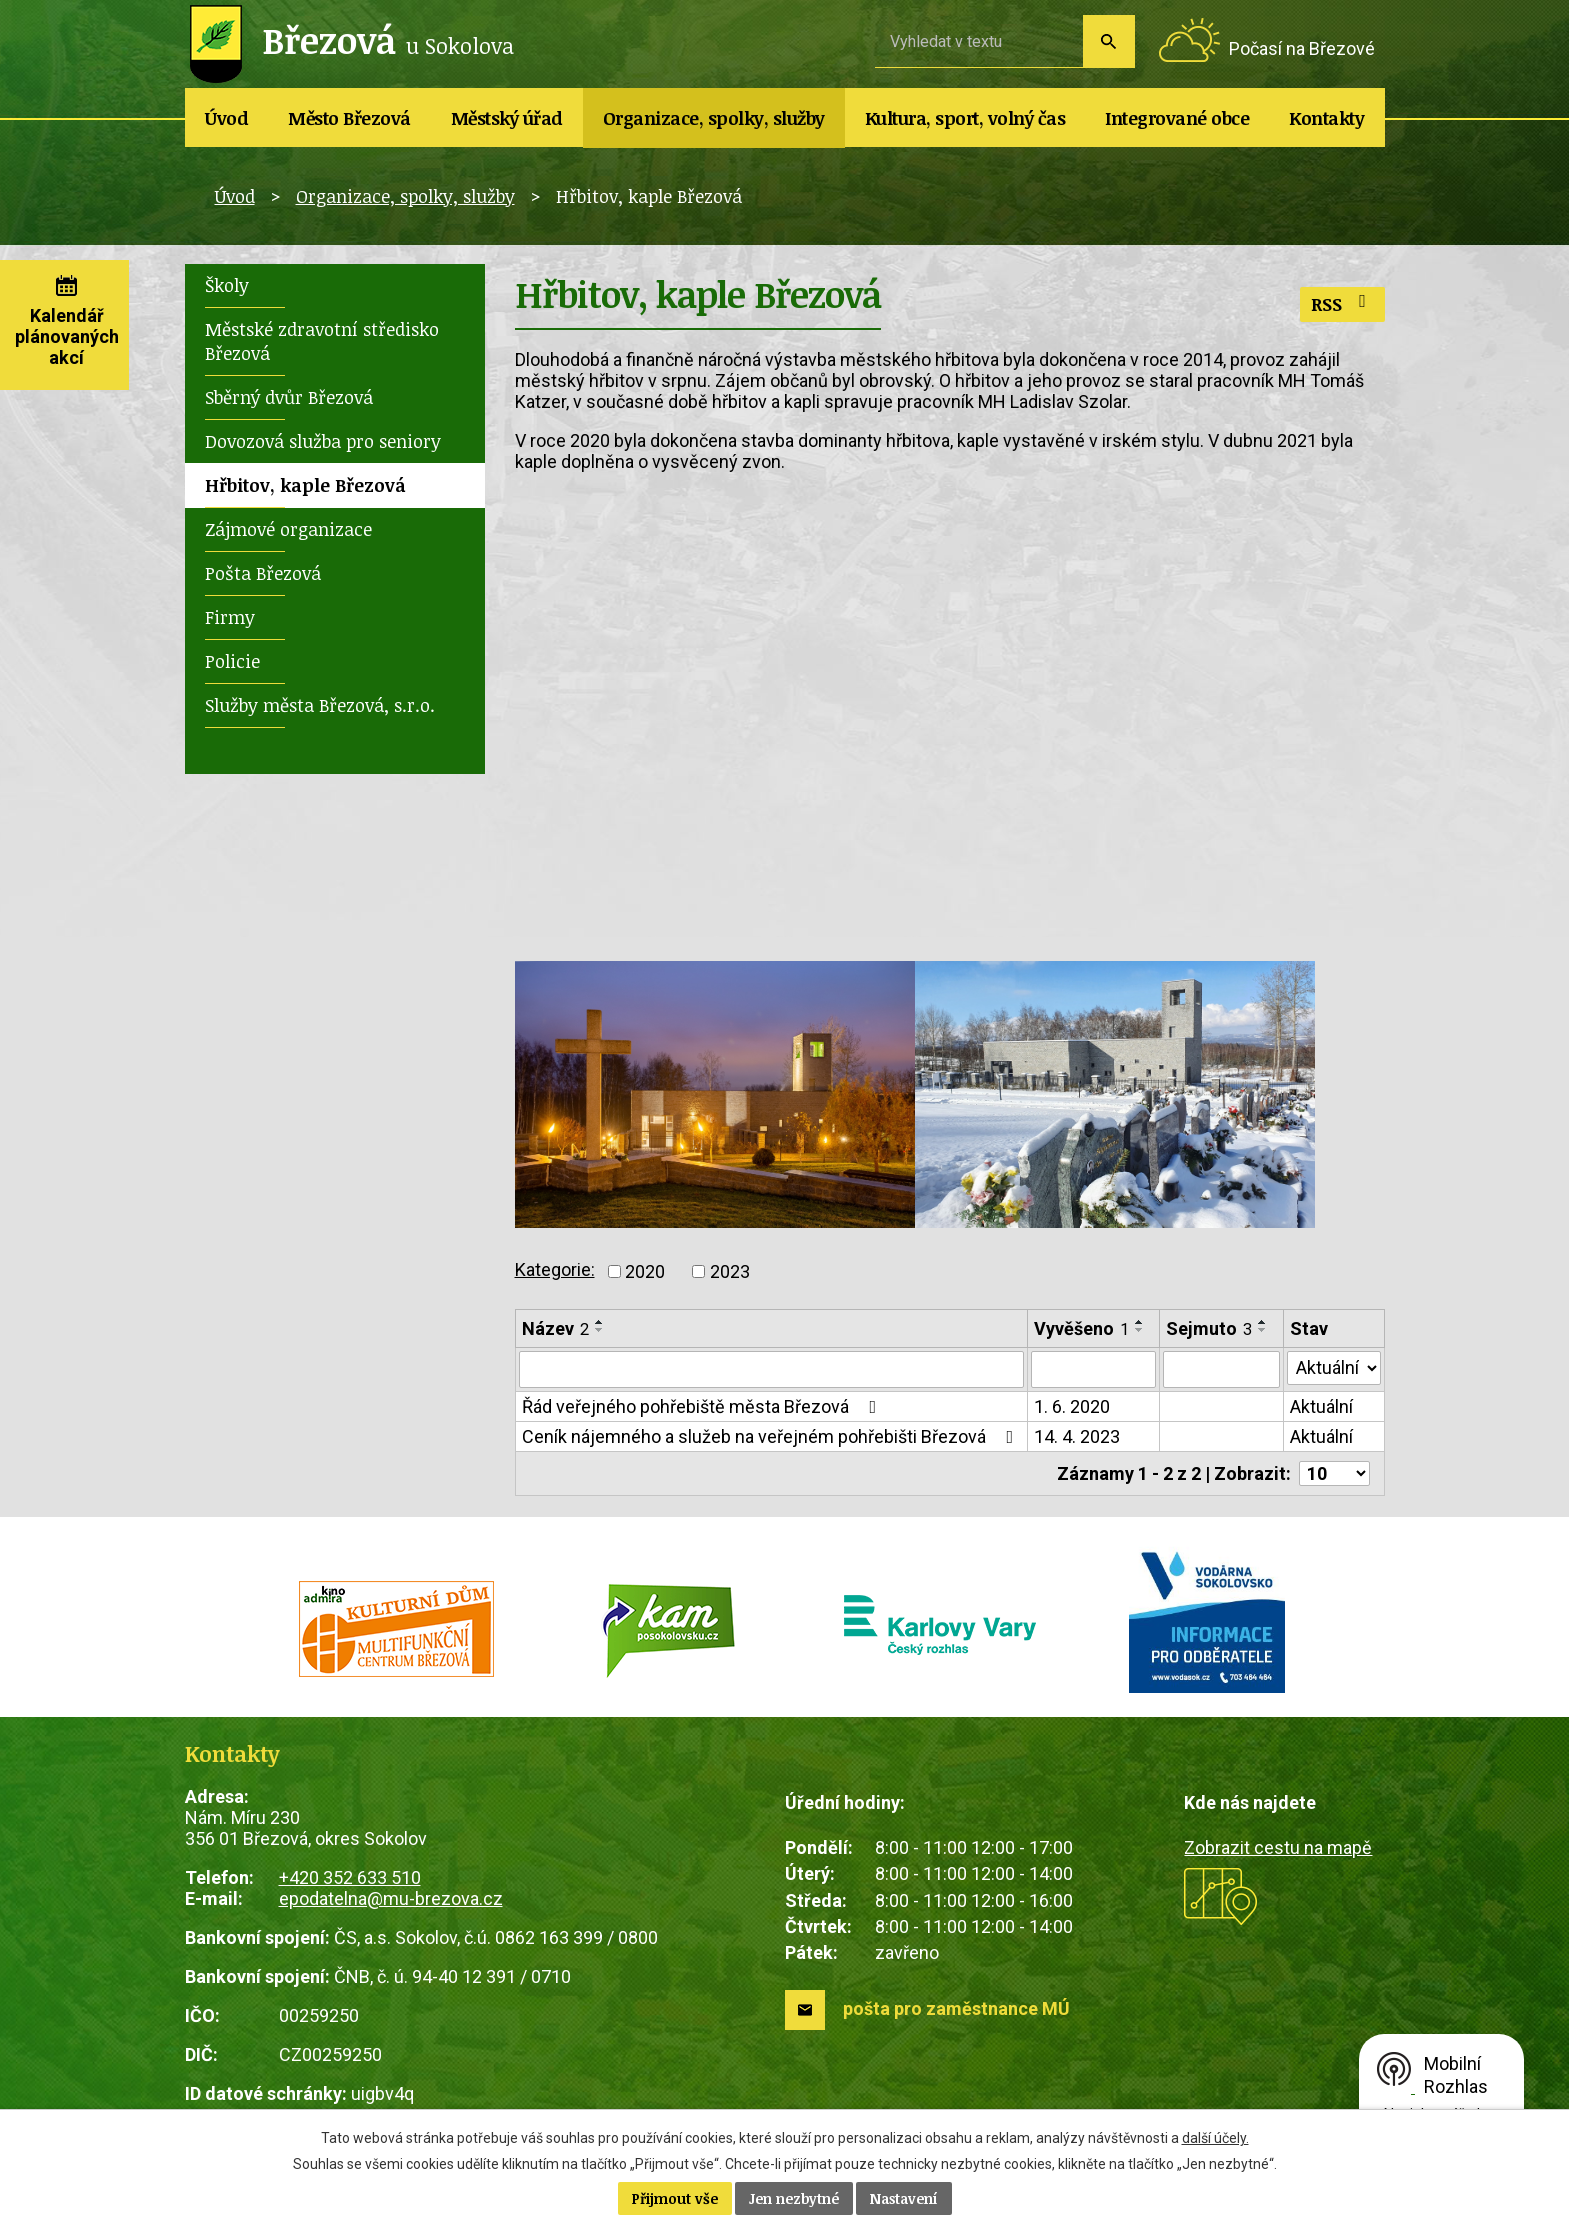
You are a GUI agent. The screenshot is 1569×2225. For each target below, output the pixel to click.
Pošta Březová (263, 573)
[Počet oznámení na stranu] (1334, 1474)
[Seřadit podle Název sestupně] (600, 1330)
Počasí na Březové (1302, 48)
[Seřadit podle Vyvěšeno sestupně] (1140, 1330)
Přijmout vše (675, 2198)
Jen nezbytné (794, 2198)
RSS (1342, 304)
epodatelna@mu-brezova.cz (391, 1898)
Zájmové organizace (288, 529)
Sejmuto (1209, 1328)
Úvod (226, 118)
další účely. (1215, 2138)
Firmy (230, 617)
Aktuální (1320, 1407)
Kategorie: (555, 1269)
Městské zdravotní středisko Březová (322, 341)
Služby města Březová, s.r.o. (320, 705)
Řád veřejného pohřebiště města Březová (703, 1407)
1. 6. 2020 (1072, 1407)
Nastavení (904, 2198)
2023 (730, 1271)
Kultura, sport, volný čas (965, 118)
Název (555, 1328)
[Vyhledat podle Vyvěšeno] (1093, 1370)
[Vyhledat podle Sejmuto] (1221, 1370)
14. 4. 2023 (1077, 1437)
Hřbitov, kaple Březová (305, 485)
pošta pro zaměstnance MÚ (956, 2009)
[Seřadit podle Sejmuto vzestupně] (1263, 1322)
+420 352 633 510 (350, 1877)
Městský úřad (507, 118)
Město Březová (349, 118)
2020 (645, 1271)
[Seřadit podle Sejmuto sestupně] (1263, 1330)
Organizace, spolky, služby (714, 118)
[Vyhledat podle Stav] (1333, 1368)
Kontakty (1326, 118)
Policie (232, 661)
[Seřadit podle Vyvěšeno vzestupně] (1140, 1322)
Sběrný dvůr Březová (289, 397)
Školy (227, 285)
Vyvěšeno (1081, 1328)
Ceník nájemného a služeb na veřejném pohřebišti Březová (772, 1437)
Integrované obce (1177, 118)
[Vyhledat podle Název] (772, 1370)
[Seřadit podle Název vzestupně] (600, 1322)
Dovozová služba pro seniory (323, 441)
